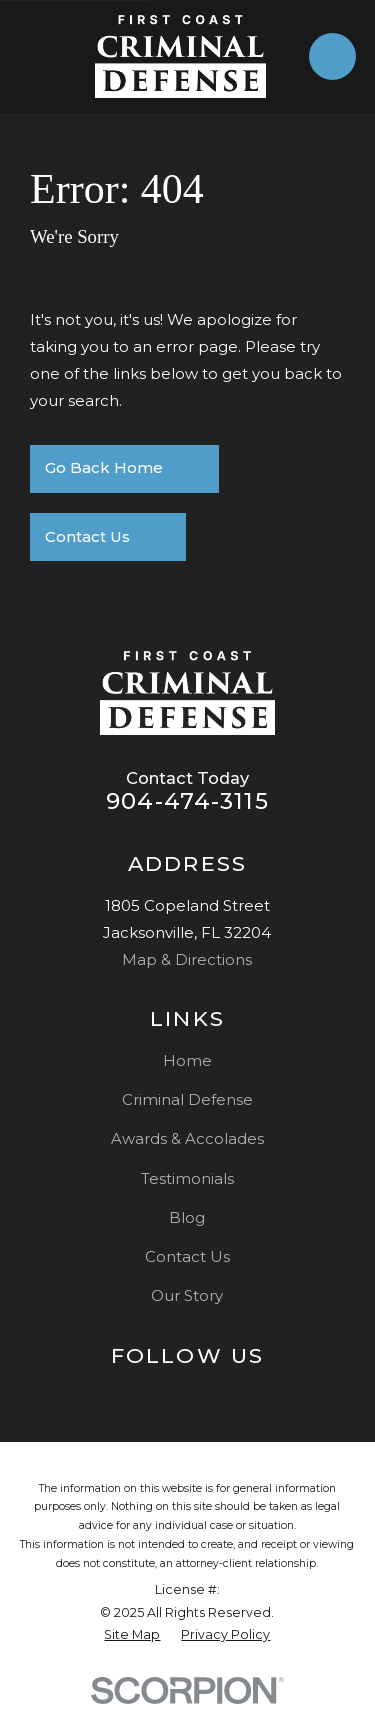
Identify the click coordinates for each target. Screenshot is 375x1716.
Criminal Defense (187, 1099)
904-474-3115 (187, 801)
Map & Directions (187, 959)
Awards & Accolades (187, 1138)
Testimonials (187, 1178)
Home (187, 1060)
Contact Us (187, 1256)
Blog (187, 1217)
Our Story (187, 1295)
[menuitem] (132, 1635)
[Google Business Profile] (166, 1394)
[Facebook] (208, 1394)
